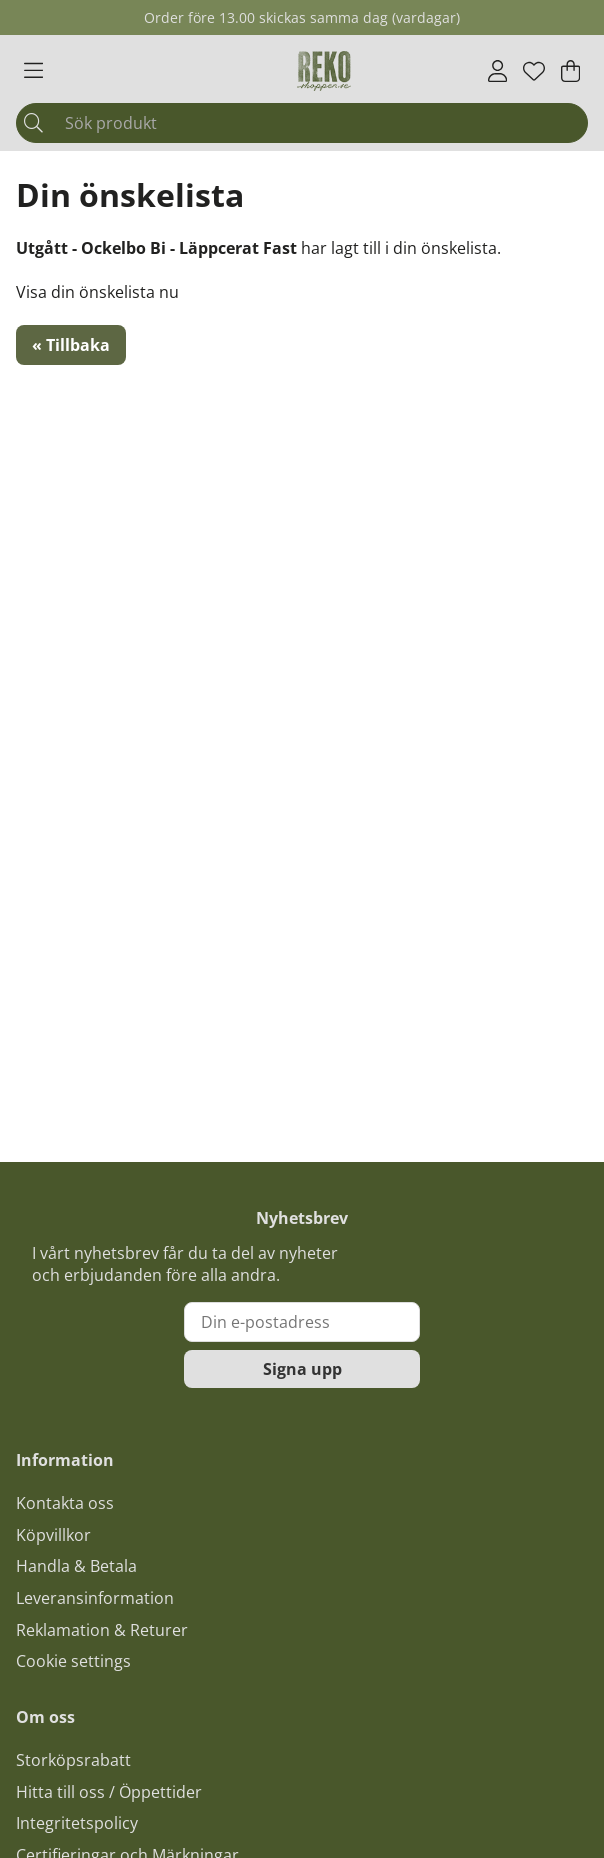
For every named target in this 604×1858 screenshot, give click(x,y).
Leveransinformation (95, 1598)
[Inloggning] (497, 71)
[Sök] (302, 123)
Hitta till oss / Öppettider (109, 1792)
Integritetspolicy (77, 1823)
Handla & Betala (76, 1566)
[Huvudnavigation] (33, 71)
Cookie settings (73, 1661)
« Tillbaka (71, 345)
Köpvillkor (53, 1535)
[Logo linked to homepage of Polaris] (324, 71)
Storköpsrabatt (73, 1760)
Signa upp (302, 1369)
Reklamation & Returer (102, 1630)
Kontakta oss (65, 1503)
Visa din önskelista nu (97, 292)
